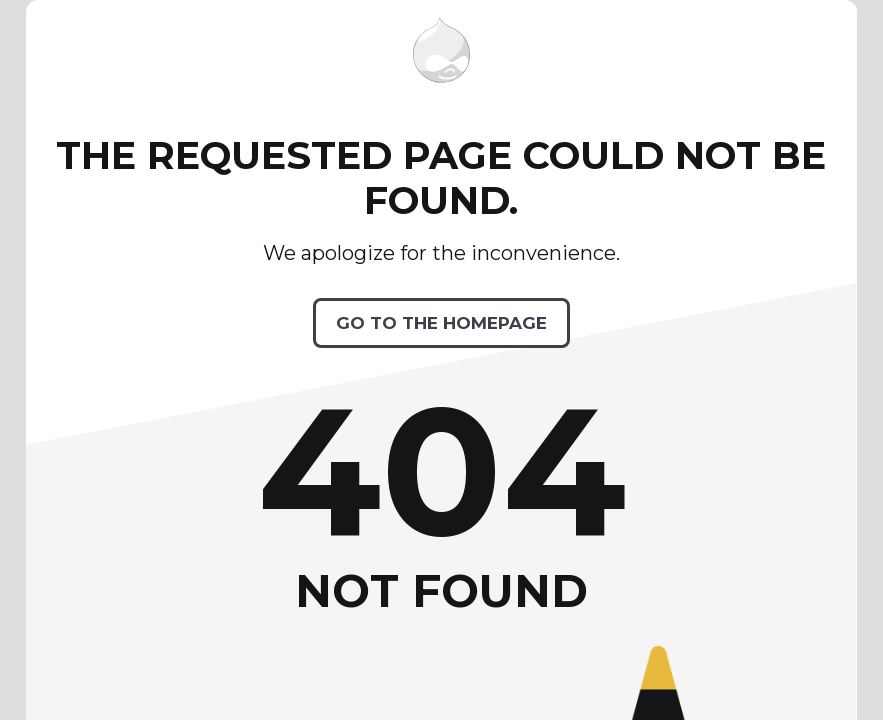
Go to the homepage (441, 323)
